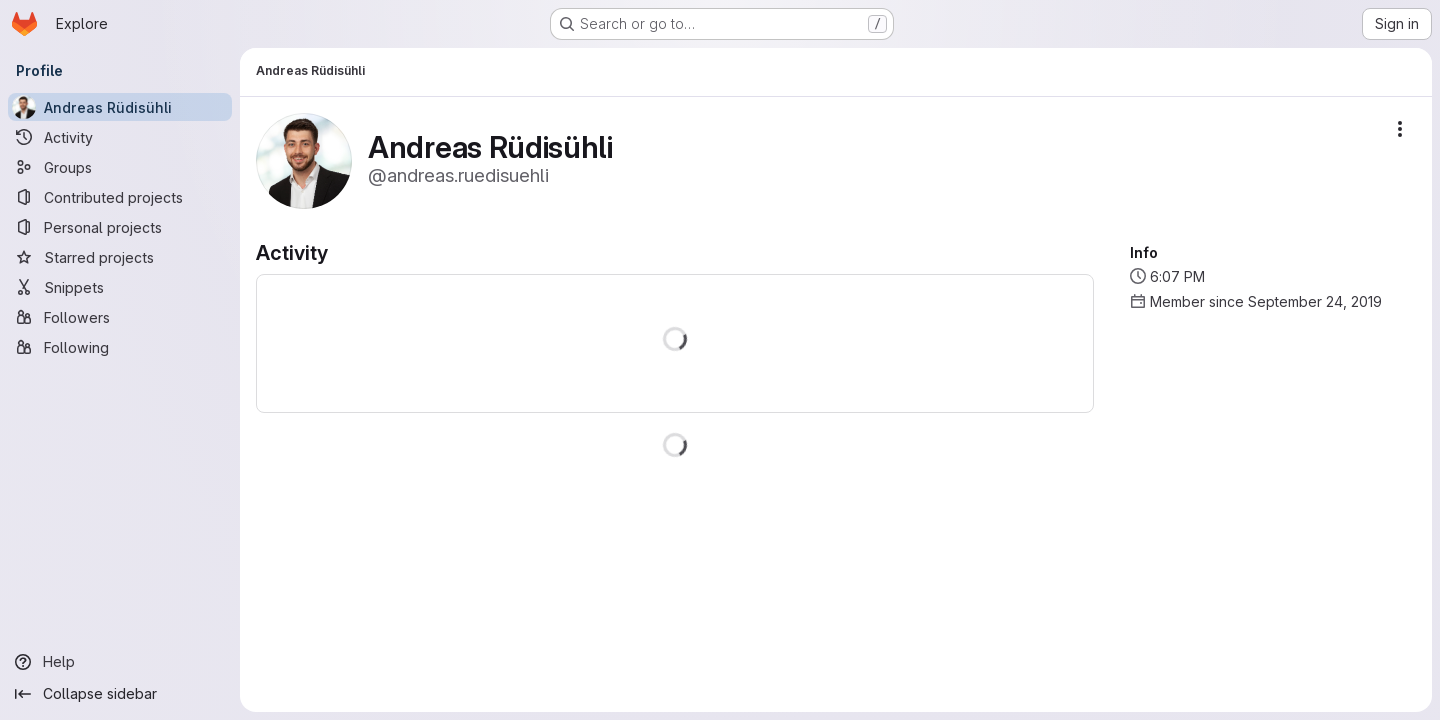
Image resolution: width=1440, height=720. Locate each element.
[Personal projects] (120, 227)
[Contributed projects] (120, 197)
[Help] (120, 662)
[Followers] (120, 317)
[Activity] (120, 137)
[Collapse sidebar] (120, 694)
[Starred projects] (120, 257)
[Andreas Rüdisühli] (120, 107)
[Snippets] (120, 287)
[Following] (120, 347)
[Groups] (120, 167)
